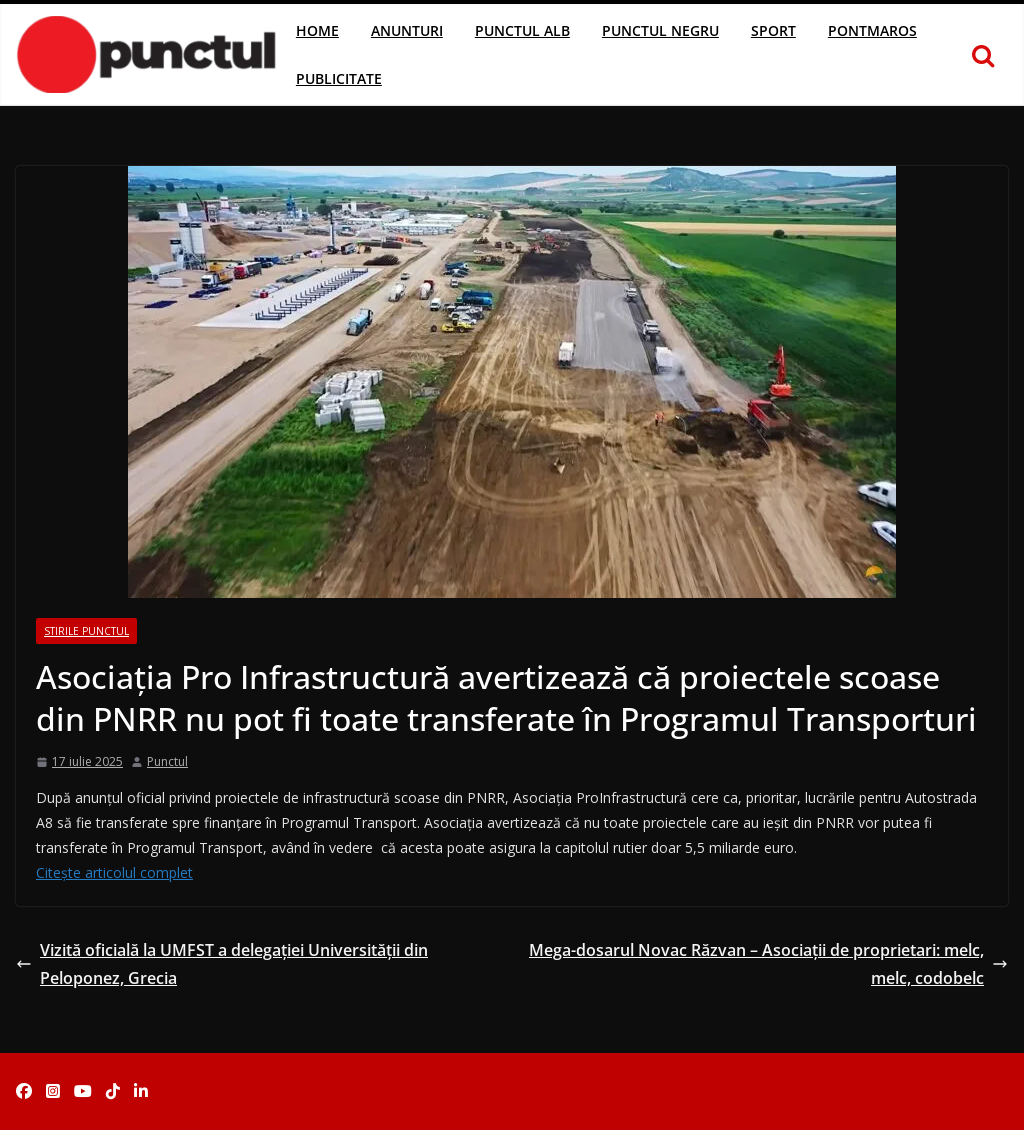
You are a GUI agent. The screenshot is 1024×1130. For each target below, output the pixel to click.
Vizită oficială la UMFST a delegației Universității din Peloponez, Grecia (222, 964)
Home (317, 30)
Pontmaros (872, 30)
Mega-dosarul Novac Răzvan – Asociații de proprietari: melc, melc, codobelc (768, 964)
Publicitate (339, 78)
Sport (773, 30)
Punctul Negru (660, 30)
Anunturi (407, 30)
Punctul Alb (522, 30)
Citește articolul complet (114, 872)
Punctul (167, 761)
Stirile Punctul (86, 631)
